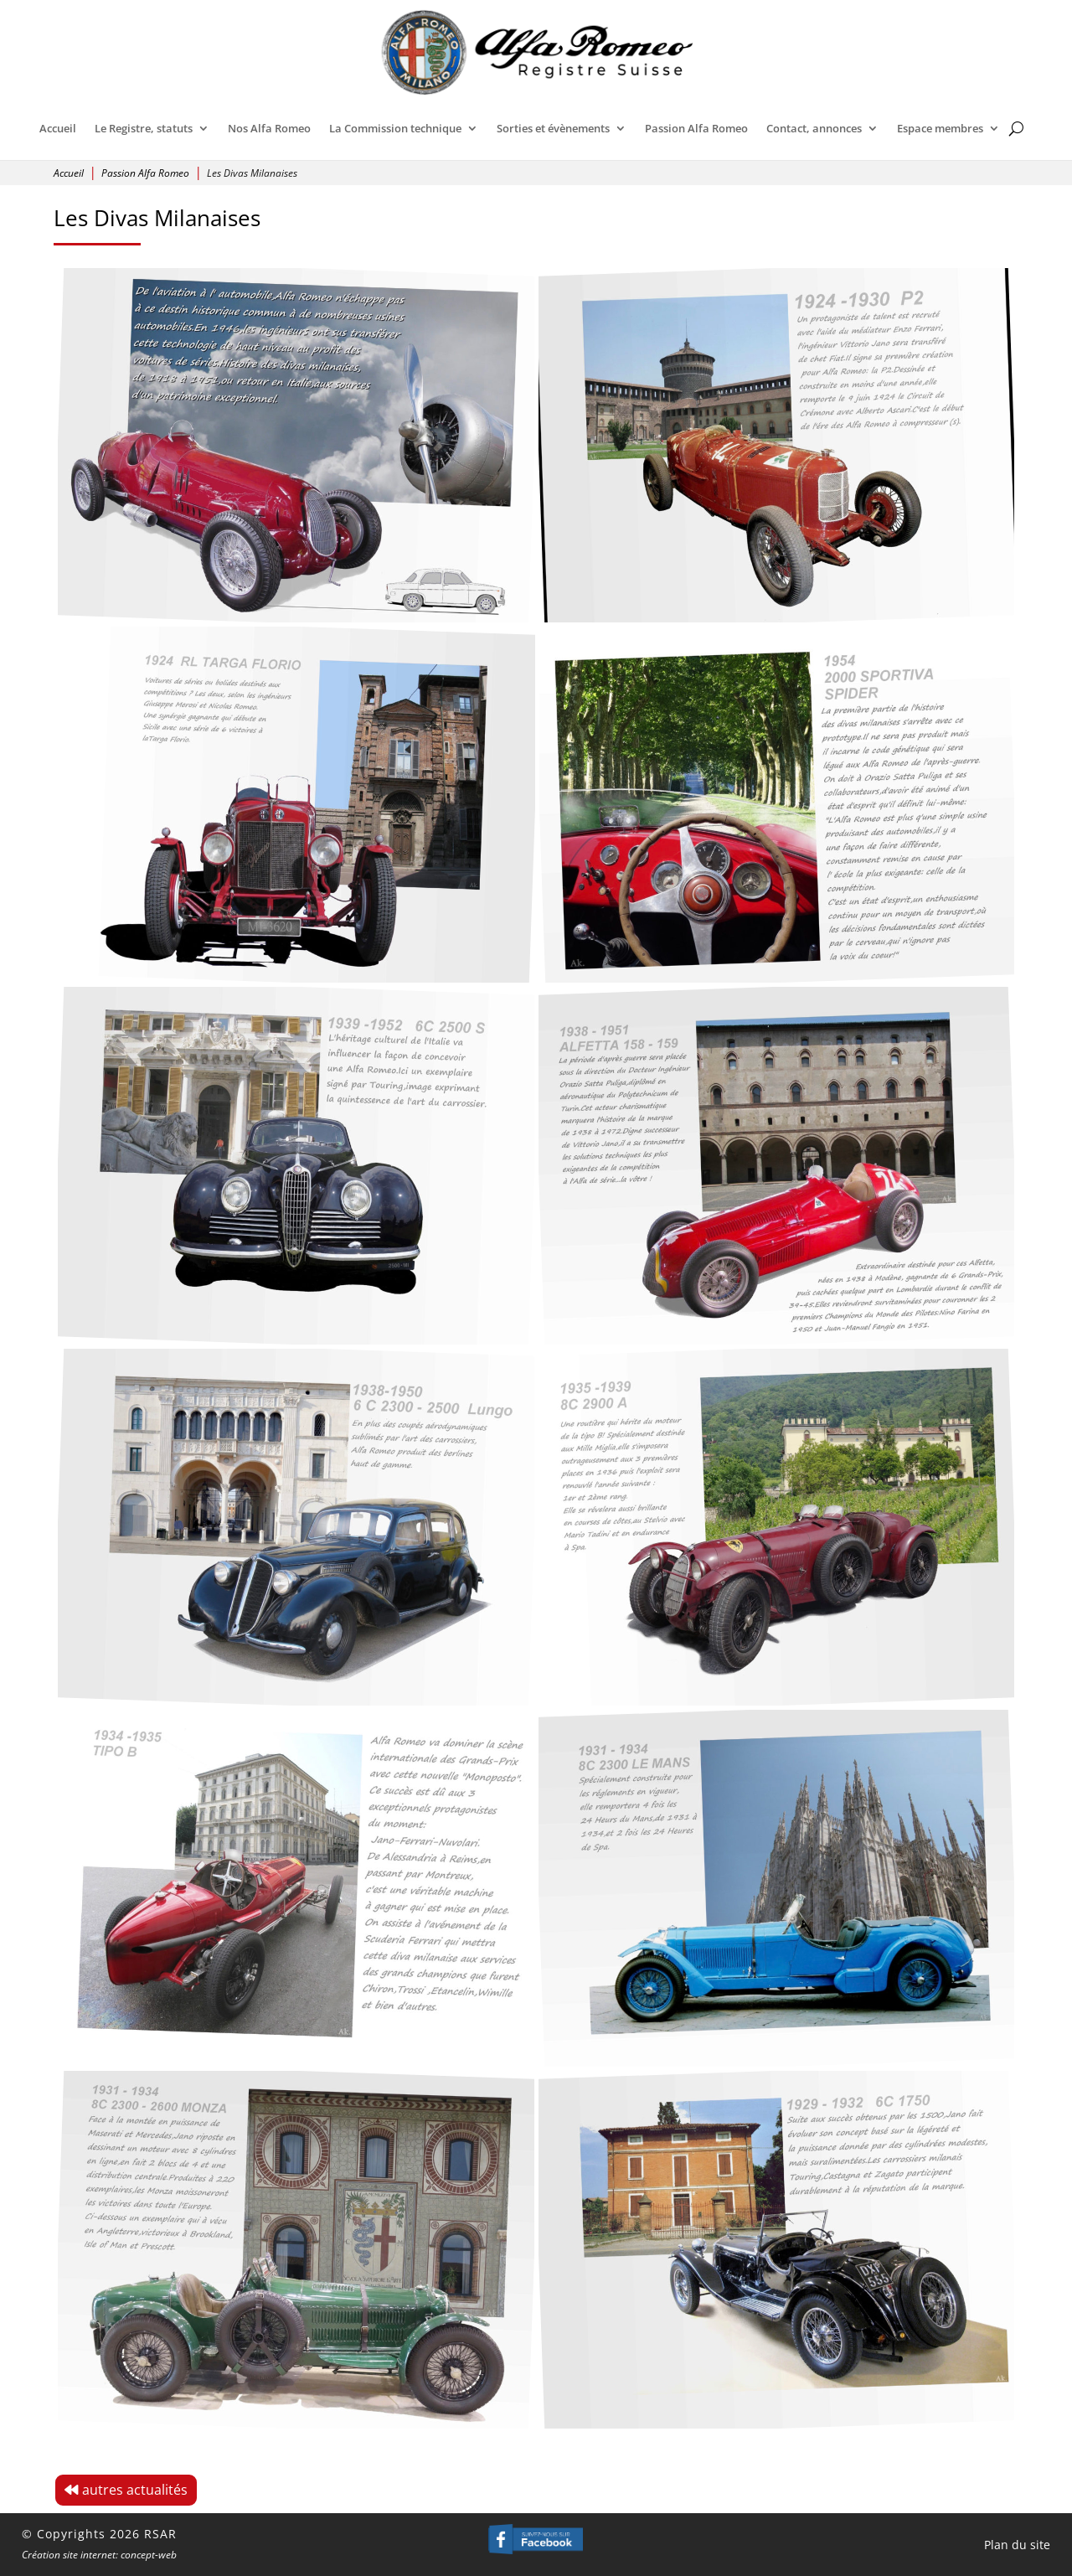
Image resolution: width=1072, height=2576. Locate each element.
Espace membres (940, 128)
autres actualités (135, 2489)
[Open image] (297, 452)
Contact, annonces (814, 128)
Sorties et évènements (553, 128)
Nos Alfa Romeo (269, 128)
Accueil (57, 128)
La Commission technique (395, 128)
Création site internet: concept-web (99, 2555)
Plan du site (1017, 2545)
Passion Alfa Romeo (696, 128)
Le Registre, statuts (144, 128)
